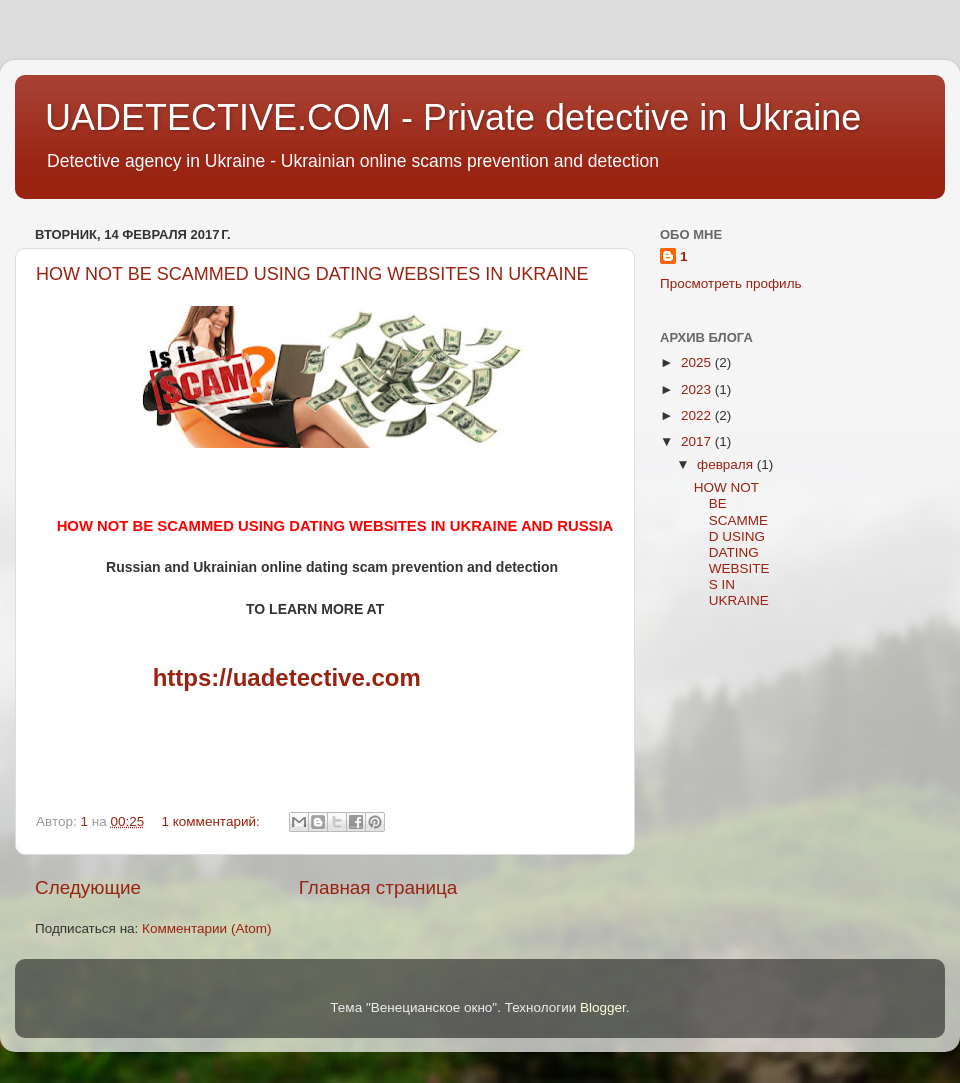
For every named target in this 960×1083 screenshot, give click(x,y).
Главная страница (378, 887)
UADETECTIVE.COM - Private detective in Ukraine (453, 117)
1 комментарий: (213, 821)
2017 (698, 441)
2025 (698, 362)
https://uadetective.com (287, 677)
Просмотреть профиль (731, 283)
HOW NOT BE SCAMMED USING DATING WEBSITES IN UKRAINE (312, 274)
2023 (698, 389)
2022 (698, 415)
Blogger (603, 1007)
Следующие (88, 887)
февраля (727, 464)
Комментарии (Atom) (206, 928)
